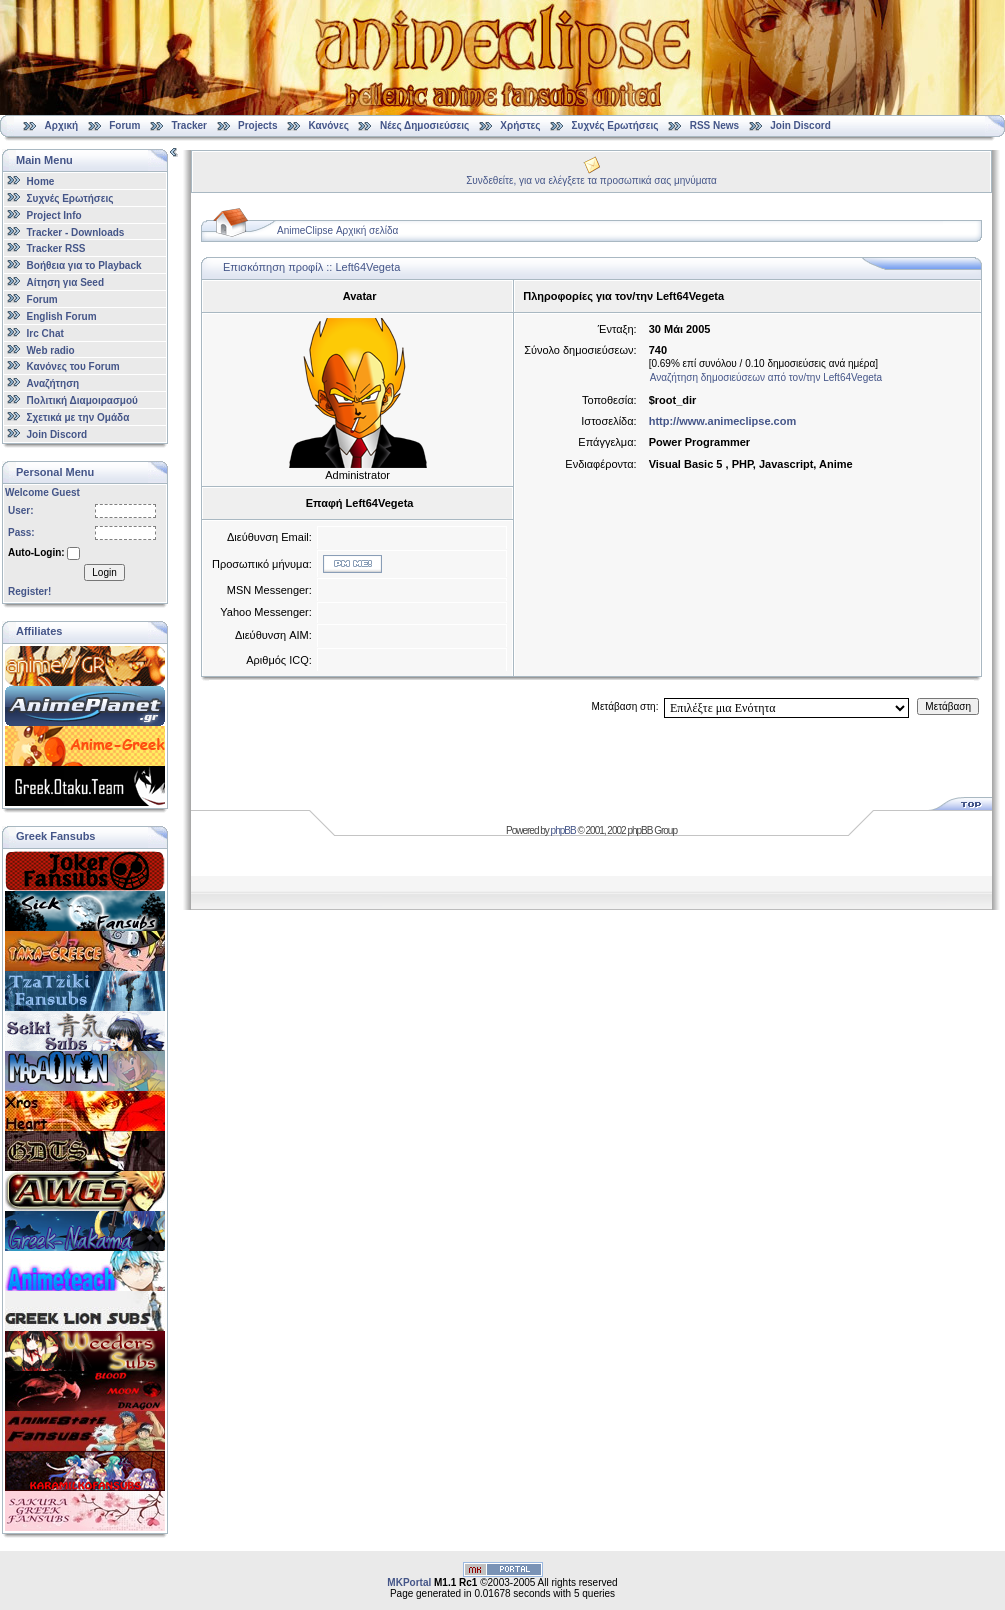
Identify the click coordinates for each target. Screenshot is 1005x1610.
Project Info (54, 215)
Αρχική (62, 125)
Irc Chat (45, 333)
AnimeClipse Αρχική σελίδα (337, 230)
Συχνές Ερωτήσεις (617, 125)
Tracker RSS (56, 248)
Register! (29, 591)
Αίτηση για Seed (65, 282)
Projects (257, 125)
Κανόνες (329, 125)
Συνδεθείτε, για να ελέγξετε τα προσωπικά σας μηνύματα (591, 180)
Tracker (189, 125)
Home (41, 181)
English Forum (62, 316)
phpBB (563, 830)
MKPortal (409, 1582)
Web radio (51, 349)
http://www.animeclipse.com (723, 421)
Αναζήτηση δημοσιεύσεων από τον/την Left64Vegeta (766, 377)
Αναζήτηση (53, 383)
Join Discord (800, 125)
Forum (124, 125)
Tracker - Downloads (76, 231)
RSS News (714, 125)
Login (104, 572)
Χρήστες (520, 125)
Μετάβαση (948, 706)
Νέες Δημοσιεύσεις (424, 125)
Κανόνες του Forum (73, 366)
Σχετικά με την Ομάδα (78, 417)
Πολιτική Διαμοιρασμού (82, 400)
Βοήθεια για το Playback (84, 265)
